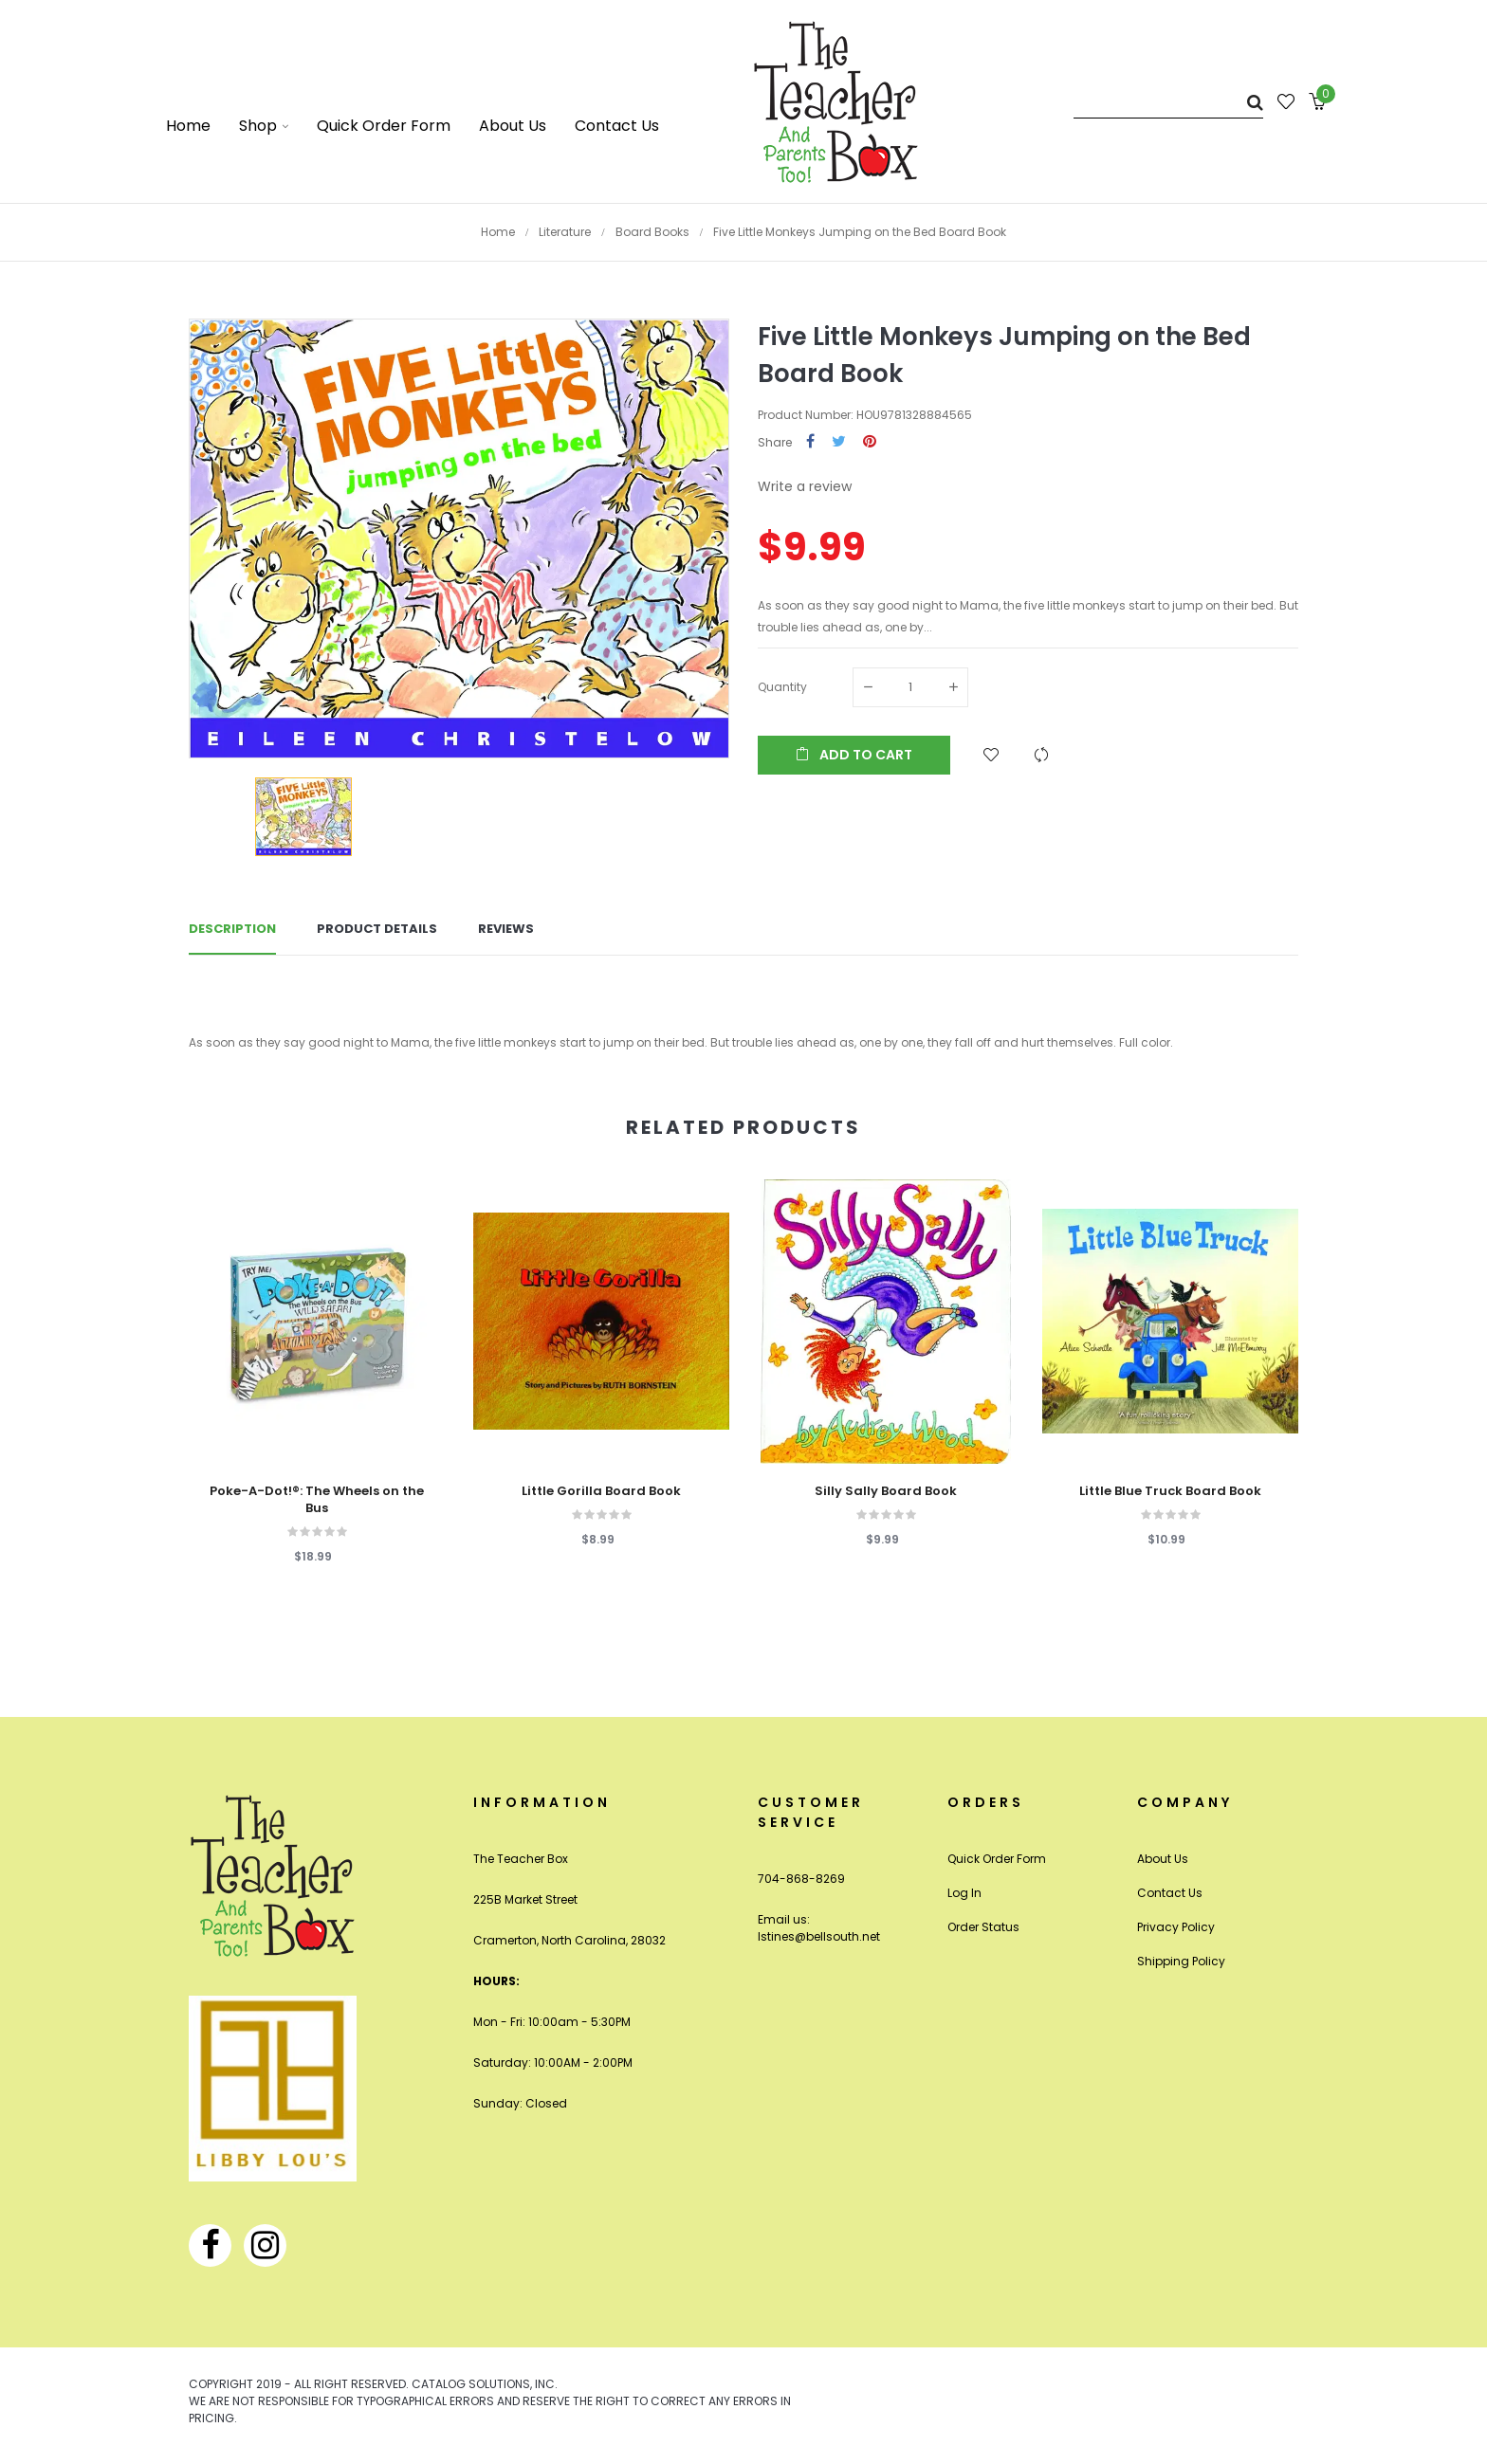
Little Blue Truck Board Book (1170, 1491)
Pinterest (869, 442)
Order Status (983, 1927)
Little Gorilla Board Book (601, 1491)
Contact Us (1169, 1893)
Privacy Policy (1176, 1927)
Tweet (839, 442)
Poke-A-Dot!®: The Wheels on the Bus (317, 1500)
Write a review (805, 486)
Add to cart (854, 754)
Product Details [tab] (377, 929)
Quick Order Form (996, 1859)
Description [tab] (232, 929)
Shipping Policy (1181, 1961)
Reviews (506, 929)
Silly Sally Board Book (886, 1491)
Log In (964, 1893)
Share (810, 442)
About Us (1162, 1859)
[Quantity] (910, 687)
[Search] (1168, 102)
